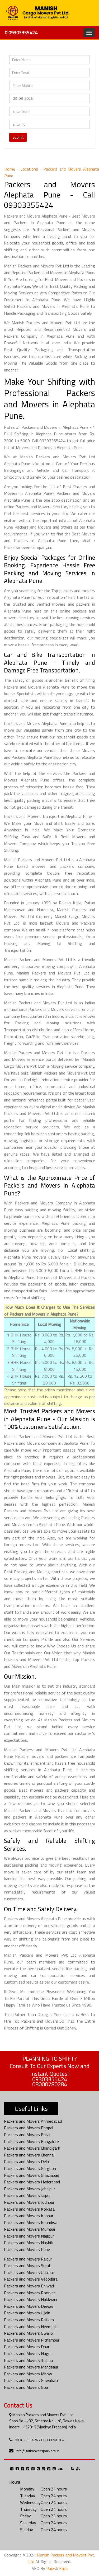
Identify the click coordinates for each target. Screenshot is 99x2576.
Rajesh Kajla (57, 2568)
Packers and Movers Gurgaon (30, 2168)
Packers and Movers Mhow (28, 2374)
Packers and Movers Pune (27, 2249)
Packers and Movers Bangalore (31, 2141)
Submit (18, 137)
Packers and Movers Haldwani (30, 2299)
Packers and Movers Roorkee (30, 2293)
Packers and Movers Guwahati (31, 2380)
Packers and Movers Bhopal (28, 2128)
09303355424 (21, 32)
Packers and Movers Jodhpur (29, 2202)
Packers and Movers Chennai (29, 2155)
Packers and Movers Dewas (28, 2306)
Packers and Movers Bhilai (27, 2134)
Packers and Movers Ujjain (27, 2313)
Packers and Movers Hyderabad (32, 2182)
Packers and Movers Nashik (28, 2242)
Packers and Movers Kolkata (29, 2209)
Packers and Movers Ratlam (29, 2319)
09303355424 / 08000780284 (39, 2440)
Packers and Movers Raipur (28, 2259)
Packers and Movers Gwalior (29, 2333)
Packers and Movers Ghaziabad (31, 2175)
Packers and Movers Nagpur (29, 2236)
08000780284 (49, 2084)
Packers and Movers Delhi (27, 2161)
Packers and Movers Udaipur (29, 2272)
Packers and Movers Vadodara (31, 2279)
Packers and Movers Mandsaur (31, 2367)
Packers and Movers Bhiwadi (29, 2286)
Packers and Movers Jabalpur (29, 2189)
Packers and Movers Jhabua (28, 2360)
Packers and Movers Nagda (28, 2353)
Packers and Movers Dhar (26, 2346)
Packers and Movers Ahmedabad (33, 2121)
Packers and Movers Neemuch (31, 2326)
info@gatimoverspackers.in (37, 2450)
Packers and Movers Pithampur (31, 2340)
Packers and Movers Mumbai (29, 2229)
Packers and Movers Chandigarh (32, 2148)
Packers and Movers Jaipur (27, 2195)
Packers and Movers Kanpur (28, 2215)
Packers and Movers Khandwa (30, 2222)
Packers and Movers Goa (26, 2387)
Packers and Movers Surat (27, 2265)
